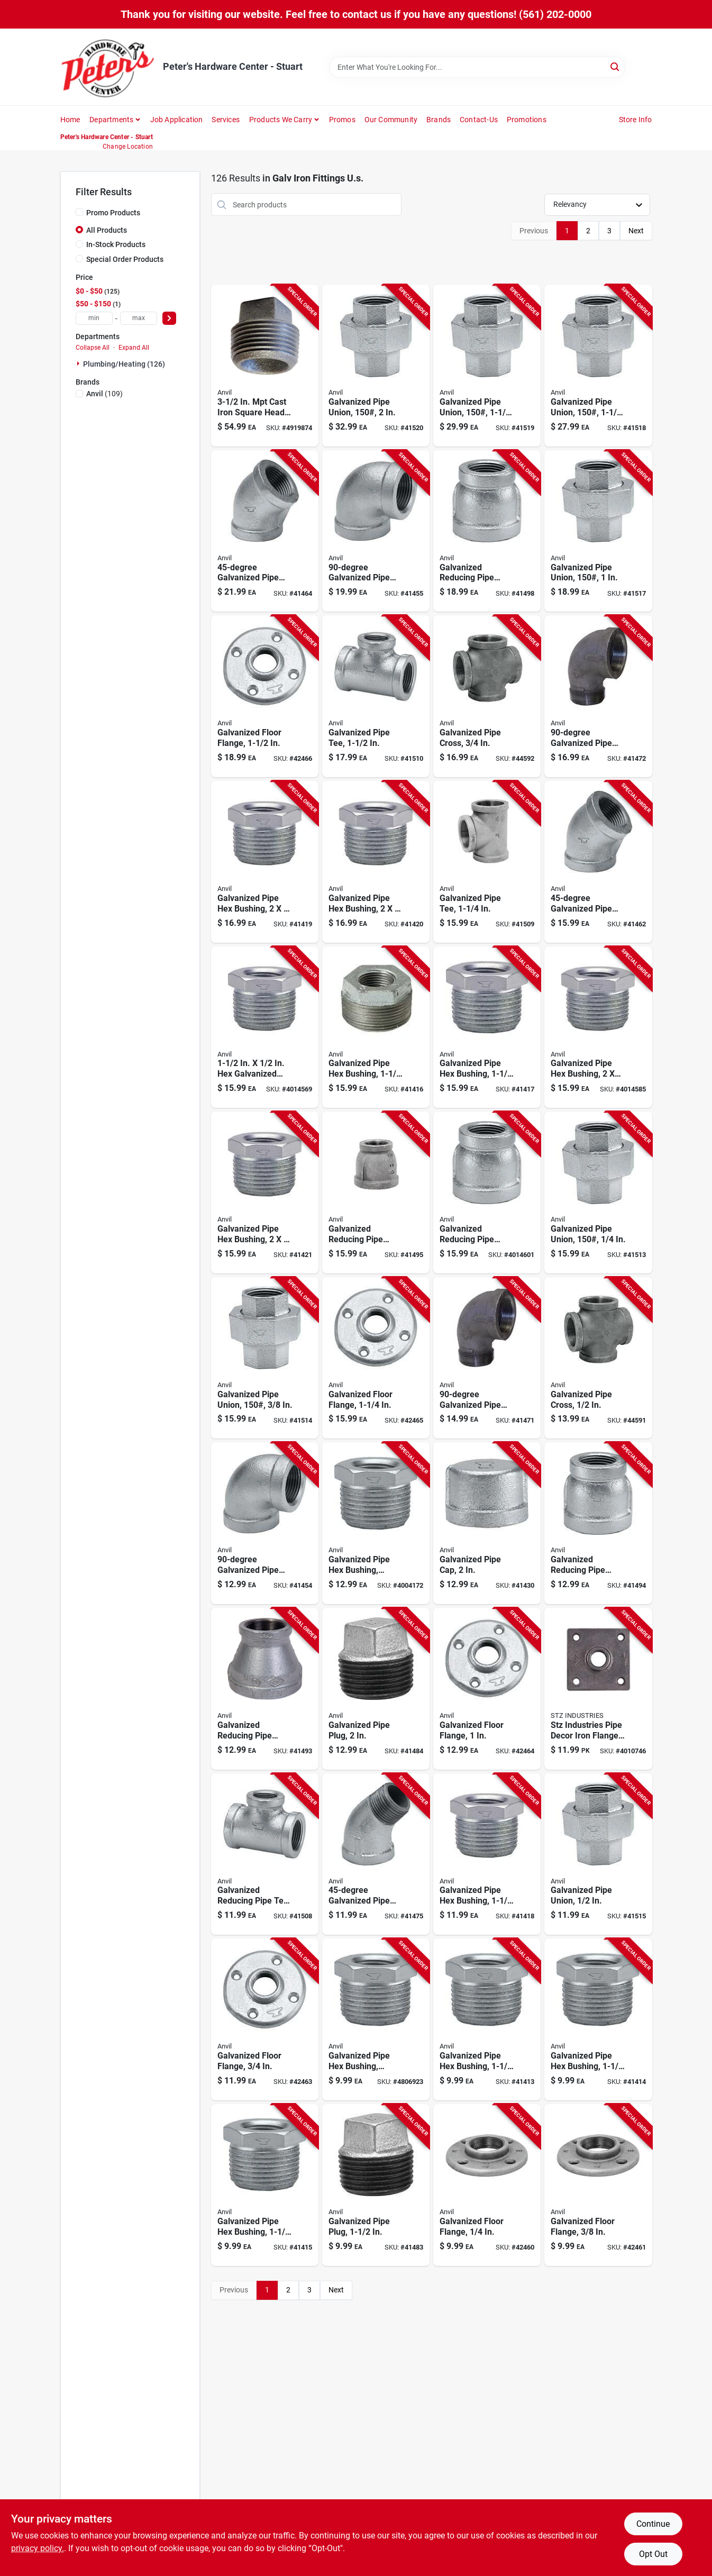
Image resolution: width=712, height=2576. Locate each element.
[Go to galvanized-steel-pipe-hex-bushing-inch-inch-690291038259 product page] (376, 1027)
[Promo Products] (79, 212)
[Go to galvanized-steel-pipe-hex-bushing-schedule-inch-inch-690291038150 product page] (376, 1523)
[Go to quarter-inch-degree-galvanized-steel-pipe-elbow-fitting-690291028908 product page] (598, 862)
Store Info (635, 119)
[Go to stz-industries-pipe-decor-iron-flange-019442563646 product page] (598, 1689)
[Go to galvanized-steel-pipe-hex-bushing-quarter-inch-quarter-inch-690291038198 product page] (598, 2019)
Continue (653, 2524)
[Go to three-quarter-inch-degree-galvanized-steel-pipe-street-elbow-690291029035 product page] (376, 1854)
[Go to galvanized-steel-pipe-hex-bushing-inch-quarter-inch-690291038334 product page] (598, 1027)
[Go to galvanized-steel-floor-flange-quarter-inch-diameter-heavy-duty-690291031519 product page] (376, 1358)
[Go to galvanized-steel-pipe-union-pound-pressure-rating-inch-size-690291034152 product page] (487, 366)
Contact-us (479, 119)
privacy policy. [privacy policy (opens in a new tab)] (37, 2548)
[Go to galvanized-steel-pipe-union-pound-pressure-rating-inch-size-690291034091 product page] (264, 1358)
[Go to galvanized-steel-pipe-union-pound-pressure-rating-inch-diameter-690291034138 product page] (598, 531)
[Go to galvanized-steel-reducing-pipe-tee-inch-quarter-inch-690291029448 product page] (264, 1854)
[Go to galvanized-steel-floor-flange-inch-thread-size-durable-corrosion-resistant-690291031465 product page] (487, 2185)
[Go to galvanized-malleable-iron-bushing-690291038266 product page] (264, 1027)
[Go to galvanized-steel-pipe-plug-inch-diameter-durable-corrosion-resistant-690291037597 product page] (376, 2185)
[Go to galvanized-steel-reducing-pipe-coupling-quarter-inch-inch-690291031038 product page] (598, 1523)
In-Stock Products (115, 244)
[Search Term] (477, 67)
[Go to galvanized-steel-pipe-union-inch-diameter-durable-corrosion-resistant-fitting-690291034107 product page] (598, 1854)
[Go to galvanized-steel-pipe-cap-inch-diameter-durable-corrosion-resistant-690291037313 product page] (487, 1523)
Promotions (526, 119)
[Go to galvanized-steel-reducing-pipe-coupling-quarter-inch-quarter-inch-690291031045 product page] (264, 1689)
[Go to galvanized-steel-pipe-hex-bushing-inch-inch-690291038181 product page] (264, 2185)
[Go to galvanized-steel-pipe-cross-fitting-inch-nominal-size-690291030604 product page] (598, 1358)
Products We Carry (280, 119)
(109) (104, 393)
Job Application (176, 119)
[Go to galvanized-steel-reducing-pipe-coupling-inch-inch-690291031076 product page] (376, 1192)
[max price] (138, 318)
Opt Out (653, 2554)
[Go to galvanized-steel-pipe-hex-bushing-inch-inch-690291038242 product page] (487, 1027)
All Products (106, 230)
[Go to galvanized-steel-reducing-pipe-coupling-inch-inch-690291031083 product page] (487, 1192)
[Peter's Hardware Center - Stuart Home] (108, 67)
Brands (438, 119)
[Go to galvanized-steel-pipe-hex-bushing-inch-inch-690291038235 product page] (487, 1854)
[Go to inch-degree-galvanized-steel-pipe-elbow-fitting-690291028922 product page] (264, 531)
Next (636, 230)
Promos (342, 119)
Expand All (133, 347)
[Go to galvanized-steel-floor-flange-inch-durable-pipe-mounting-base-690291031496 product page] (264, 2019)
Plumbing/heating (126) (124, 364)
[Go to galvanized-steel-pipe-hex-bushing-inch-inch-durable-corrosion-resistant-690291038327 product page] (264, 862)
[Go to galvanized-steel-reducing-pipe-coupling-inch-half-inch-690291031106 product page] (487, 531)
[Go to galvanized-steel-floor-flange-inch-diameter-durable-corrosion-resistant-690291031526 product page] (264, 696)
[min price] (94, 318)
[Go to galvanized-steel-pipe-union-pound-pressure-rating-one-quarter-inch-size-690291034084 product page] (598, 1192)
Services (226, 119)
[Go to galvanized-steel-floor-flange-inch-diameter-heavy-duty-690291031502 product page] (487, 1689)
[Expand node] (79, 363)
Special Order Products (124, 259)
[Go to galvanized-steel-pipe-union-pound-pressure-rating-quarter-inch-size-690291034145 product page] (598, 366)
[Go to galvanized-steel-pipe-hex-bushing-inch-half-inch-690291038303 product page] (264, 1192)
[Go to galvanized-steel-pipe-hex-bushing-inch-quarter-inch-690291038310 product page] (376, 862)
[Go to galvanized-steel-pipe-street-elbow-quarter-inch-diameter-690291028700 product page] (487, 1358)
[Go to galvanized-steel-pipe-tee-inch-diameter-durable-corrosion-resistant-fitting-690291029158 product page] (376, 696)
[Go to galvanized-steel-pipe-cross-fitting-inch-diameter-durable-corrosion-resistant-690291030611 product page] (487, 696)
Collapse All (92, 347)
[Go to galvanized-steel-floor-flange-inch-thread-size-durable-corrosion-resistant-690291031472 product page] (598, 2185)
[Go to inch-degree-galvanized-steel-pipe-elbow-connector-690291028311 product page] (376, 531)
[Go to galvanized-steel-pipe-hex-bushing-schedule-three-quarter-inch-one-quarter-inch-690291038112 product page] (376, 2019)
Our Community (391, 119)
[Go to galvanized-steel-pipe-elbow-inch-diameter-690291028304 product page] (264, 1523)
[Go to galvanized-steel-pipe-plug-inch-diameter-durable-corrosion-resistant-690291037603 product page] (376, 1689)
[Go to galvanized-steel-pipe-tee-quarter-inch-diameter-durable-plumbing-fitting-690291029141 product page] (487, 862)
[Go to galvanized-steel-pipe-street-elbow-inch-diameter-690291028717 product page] (598, 696)
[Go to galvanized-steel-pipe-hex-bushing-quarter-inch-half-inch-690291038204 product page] (487, 2019)
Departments (111, 119)
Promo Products (113, 212)
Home (70, 119)
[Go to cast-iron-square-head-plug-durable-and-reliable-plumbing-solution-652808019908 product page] (264, 366)
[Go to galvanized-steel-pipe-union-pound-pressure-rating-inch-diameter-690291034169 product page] (376, 366)
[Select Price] (169, 318)
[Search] (615, 66)
